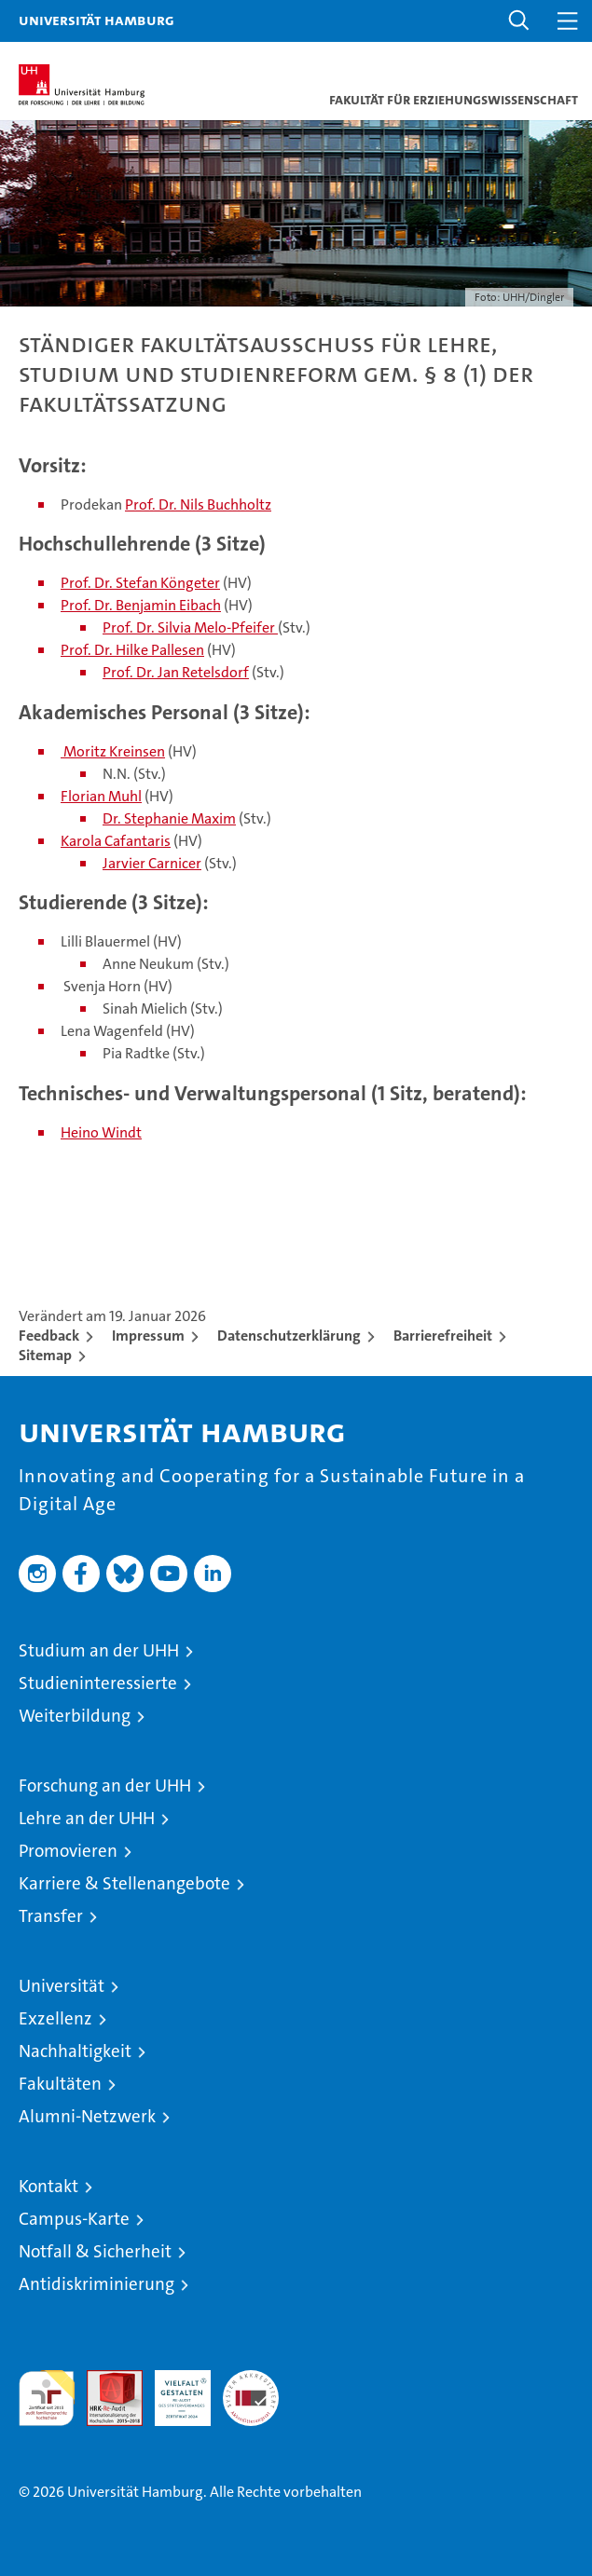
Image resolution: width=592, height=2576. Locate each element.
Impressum (148, 1335)
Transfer (51, 1916)
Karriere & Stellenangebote (124, 1883)
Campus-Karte (74, 2218)
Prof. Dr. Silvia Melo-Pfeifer (190, 627)
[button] (519, 21)
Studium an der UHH (99, 1650)
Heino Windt (101, 1132)
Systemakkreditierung (251, 2380)
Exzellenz (55, 2018)
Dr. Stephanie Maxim (169, 818)
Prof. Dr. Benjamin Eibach (141, 605)
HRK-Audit (172, 2389)
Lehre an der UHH (87, 1818)
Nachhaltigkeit (75, 2051)
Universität (61, 1985)
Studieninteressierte (98, 1683)
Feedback (49, 1335)
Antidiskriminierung (96, 2284)
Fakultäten (60, 2083)
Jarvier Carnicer (152, 863)
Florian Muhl (101, 796)
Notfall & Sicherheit (95, 2251)
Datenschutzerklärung (289, 1335)
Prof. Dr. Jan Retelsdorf (176, 672)
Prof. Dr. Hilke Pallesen (132, 650)
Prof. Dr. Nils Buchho (190, 504)
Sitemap (45, 1355)
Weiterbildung (75, 1715)
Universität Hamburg (96, 19)
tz (265, 504)
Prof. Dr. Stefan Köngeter (140, 583)
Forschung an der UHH (105, 1785)
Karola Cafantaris (116, 841)
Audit (104, 2380)
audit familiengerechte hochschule (47, 2398)
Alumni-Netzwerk (87, 2116)
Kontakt (48, 2186)
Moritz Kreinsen (113, 751)
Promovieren (68, 1850)
